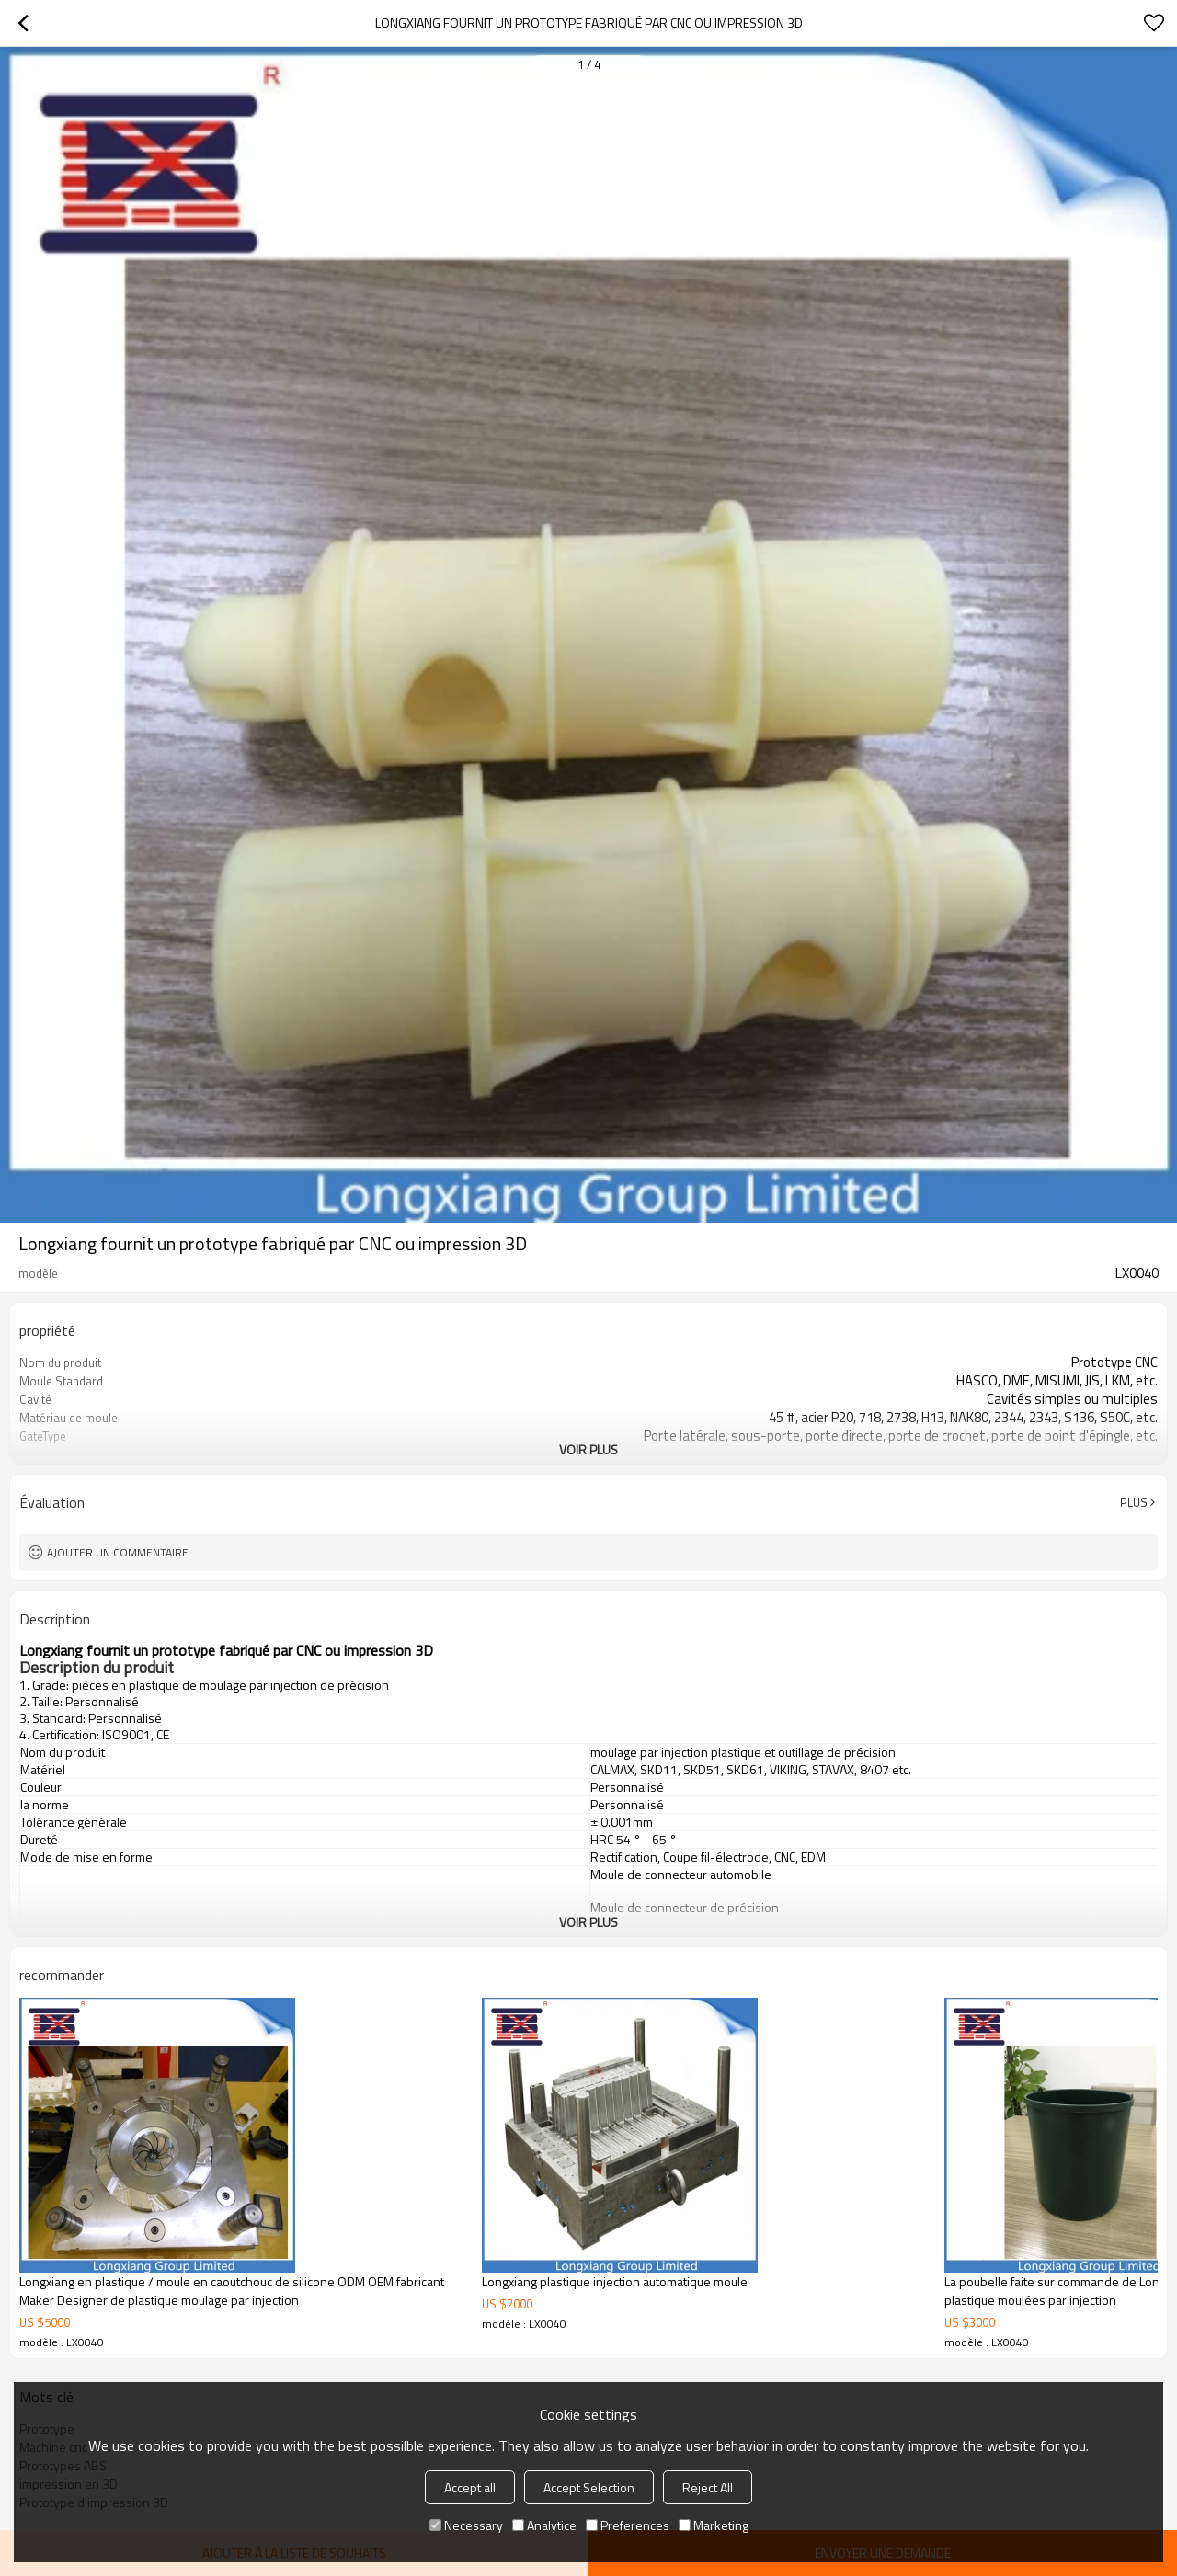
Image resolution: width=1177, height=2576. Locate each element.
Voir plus (588, 1449)
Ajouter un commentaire (118, 1552)
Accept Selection (588, 2487)
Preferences (627, 2525)
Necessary (466, 2525)
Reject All (707, 2487)
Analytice (544, 2525)
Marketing (713, 2525)
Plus (1134, 1502)
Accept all (470, 2487)
